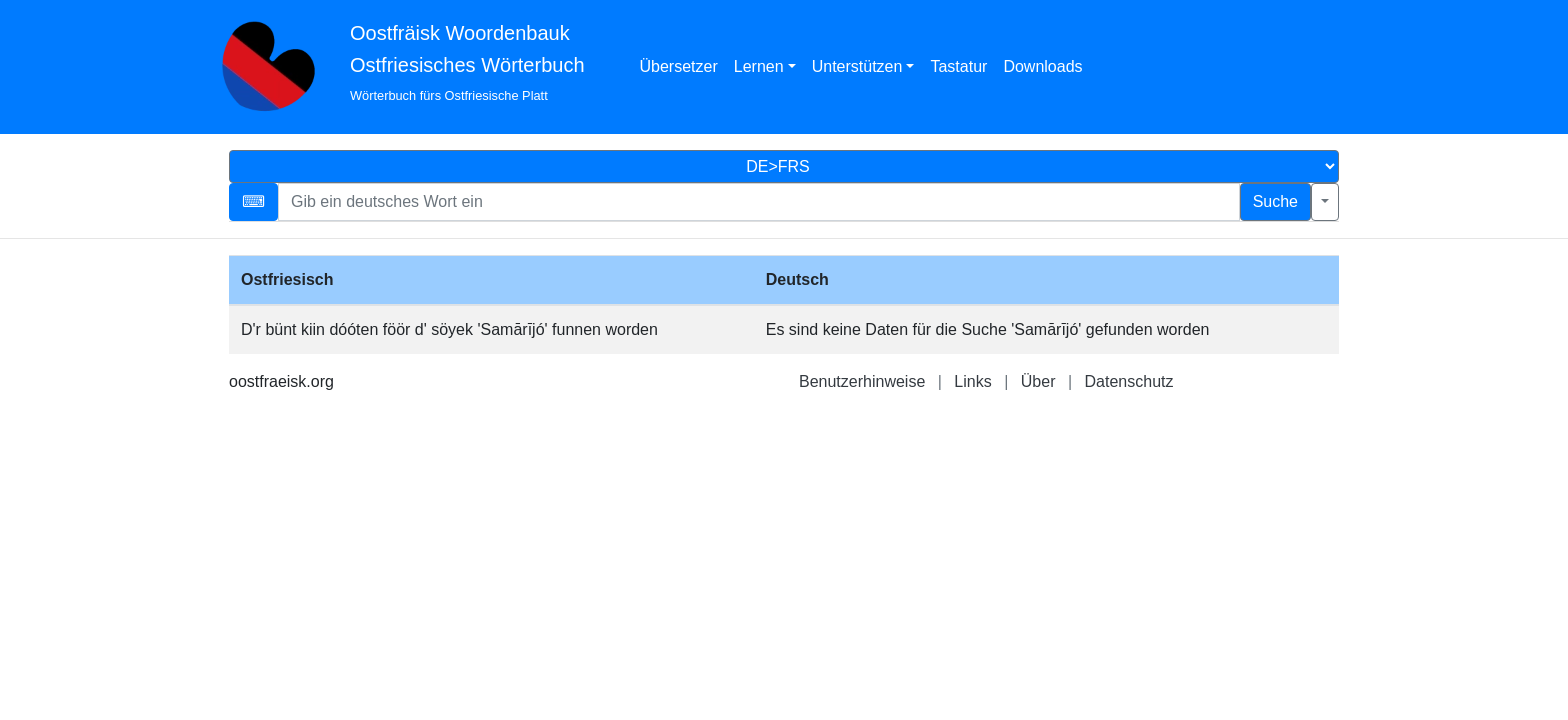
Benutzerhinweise (862, 381)
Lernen (759, 66)
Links (972, 381)
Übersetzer (679, 66)
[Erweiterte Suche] (1325, 202)
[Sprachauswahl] (784, 166)
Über (1038, 381)
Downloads (1042, 66)
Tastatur (958, 66)
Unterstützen (857, 66)
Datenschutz (1129, 381)
